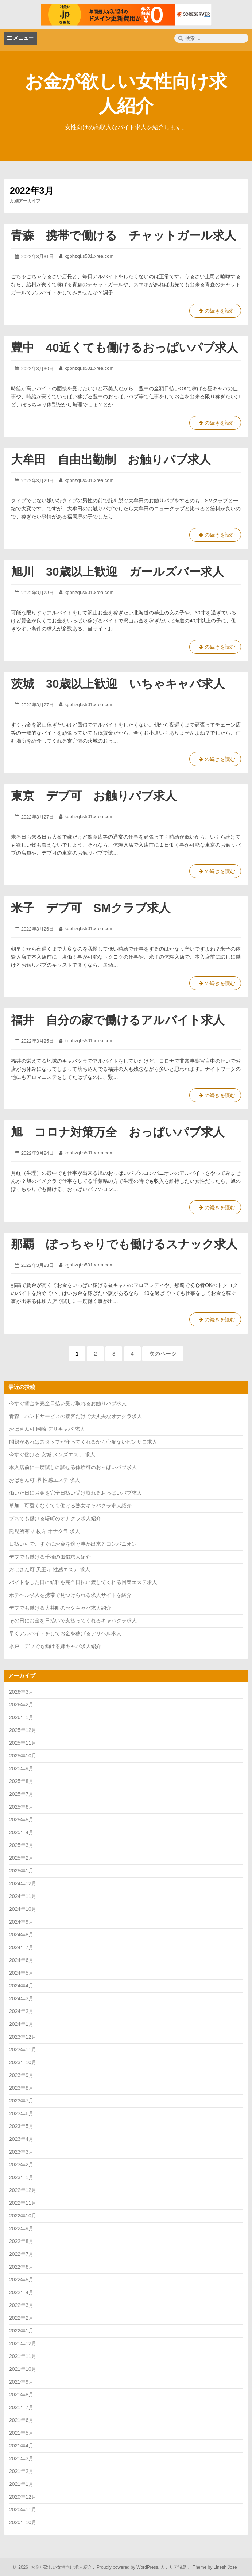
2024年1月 (21, 2024)
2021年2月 (21, 2471)
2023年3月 (21, 2152)
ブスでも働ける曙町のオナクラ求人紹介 (55, 1518)
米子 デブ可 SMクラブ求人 (90, 908)
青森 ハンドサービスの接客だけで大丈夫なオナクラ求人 (75, 1416)
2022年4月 (21, 2292)
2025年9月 (21, 1768)
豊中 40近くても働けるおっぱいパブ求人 (124, 347)
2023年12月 (22, 2037)
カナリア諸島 (174, 2567)
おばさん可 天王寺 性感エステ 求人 (49, 1569)
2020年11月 (22, 2509)
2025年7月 (21, 1794)
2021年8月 (21, 2394)
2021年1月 (21, 2484)
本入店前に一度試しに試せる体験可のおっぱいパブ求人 (73, 1467)
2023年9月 (21, 2075)
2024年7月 (21, 1947)
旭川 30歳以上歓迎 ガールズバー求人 (117, 571)
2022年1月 (21, 2331)
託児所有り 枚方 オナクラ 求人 (44, 1531)
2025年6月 (21, 1807)
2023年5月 (21, 2126)
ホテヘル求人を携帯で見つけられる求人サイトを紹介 (70, 1595)
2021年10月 (22, 2369)
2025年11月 (22, 1743)
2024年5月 (21, 1973)
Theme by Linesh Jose (216, 2567)
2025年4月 (21, 1832)
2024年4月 (21, 1986)
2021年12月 (22, 2343)
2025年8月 (21, 1781)
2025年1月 (21, 1871)
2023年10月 (22, 2062)
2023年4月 (21, 2139)
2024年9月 (21, 1922)
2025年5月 (21, 1819)
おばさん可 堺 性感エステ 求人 (44, 1480)
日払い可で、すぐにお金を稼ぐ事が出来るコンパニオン (73, 1544)
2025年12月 (22, 1730)
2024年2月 (21, 2011)
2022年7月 (21, 2254)
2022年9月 (21, 2228)
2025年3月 (21, 1845)
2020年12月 (22, 2497)
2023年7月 (21, 2101)
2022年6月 (21, 2267)
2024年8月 (21, 1934)
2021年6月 (21, 2420)
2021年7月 (21, 2407)
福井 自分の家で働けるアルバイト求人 (117, 1020)
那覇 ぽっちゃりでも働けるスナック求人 (124, 1244)
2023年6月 (21, 2113)
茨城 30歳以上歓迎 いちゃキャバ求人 (118, 683)
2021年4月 (21, 2446)
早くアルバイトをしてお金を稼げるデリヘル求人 (65, 1633)
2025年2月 (21, 1858)
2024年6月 (21, 1960)
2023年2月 (21, 2164)
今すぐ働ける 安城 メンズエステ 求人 (52, 1454)
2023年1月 (21, 2177)
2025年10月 (22, 1756)
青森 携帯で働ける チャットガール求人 (123, 235)
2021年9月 (21, 2382)
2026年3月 (21, 1692)
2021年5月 (21, 2433)
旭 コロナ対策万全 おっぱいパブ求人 (117, 1132)
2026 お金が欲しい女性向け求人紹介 (54, 2567)
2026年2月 (21, 1704)
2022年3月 (21, 2305)
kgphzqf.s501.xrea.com (89, 256)
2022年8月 (21, 2241)
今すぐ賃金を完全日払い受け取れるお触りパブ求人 (68, 1403)
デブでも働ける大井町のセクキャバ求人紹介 (60, 1608)
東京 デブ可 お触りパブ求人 (94, 795)
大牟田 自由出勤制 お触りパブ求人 (111, 459)
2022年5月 (21, 2279)
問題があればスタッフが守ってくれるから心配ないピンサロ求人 (83, 1442)
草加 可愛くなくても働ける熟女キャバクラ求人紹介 (70, 1506)
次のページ (163, 1353)
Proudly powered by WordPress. (128, 2567)
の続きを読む (215, 312)
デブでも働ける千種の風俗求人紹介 (50, 1557)
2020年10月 (22, 2522)
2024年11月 (22, 1896)
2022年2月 (21, 2318)
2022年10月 (22, 2216)
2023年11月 (22, 2049)
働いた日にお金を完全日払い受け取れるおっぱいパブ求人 (75, 1493)
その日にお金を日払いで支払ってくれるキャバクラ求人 (73, 1621)
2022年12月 (22, 2190)
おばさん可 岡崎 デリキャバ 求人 (47, 1429)
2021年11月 (22, 2356)
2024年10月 (22, 1909)
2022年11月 (22, 2203)
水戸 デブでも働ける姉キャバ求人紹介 (55, 1646)
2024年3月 (21, 1998)
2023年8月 (21, 2088)
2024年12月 (22, 1883)
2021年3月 (21, 2458)
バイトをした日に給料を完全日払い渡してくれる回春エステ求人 (83, 1582)
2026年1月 (21, 1717)
